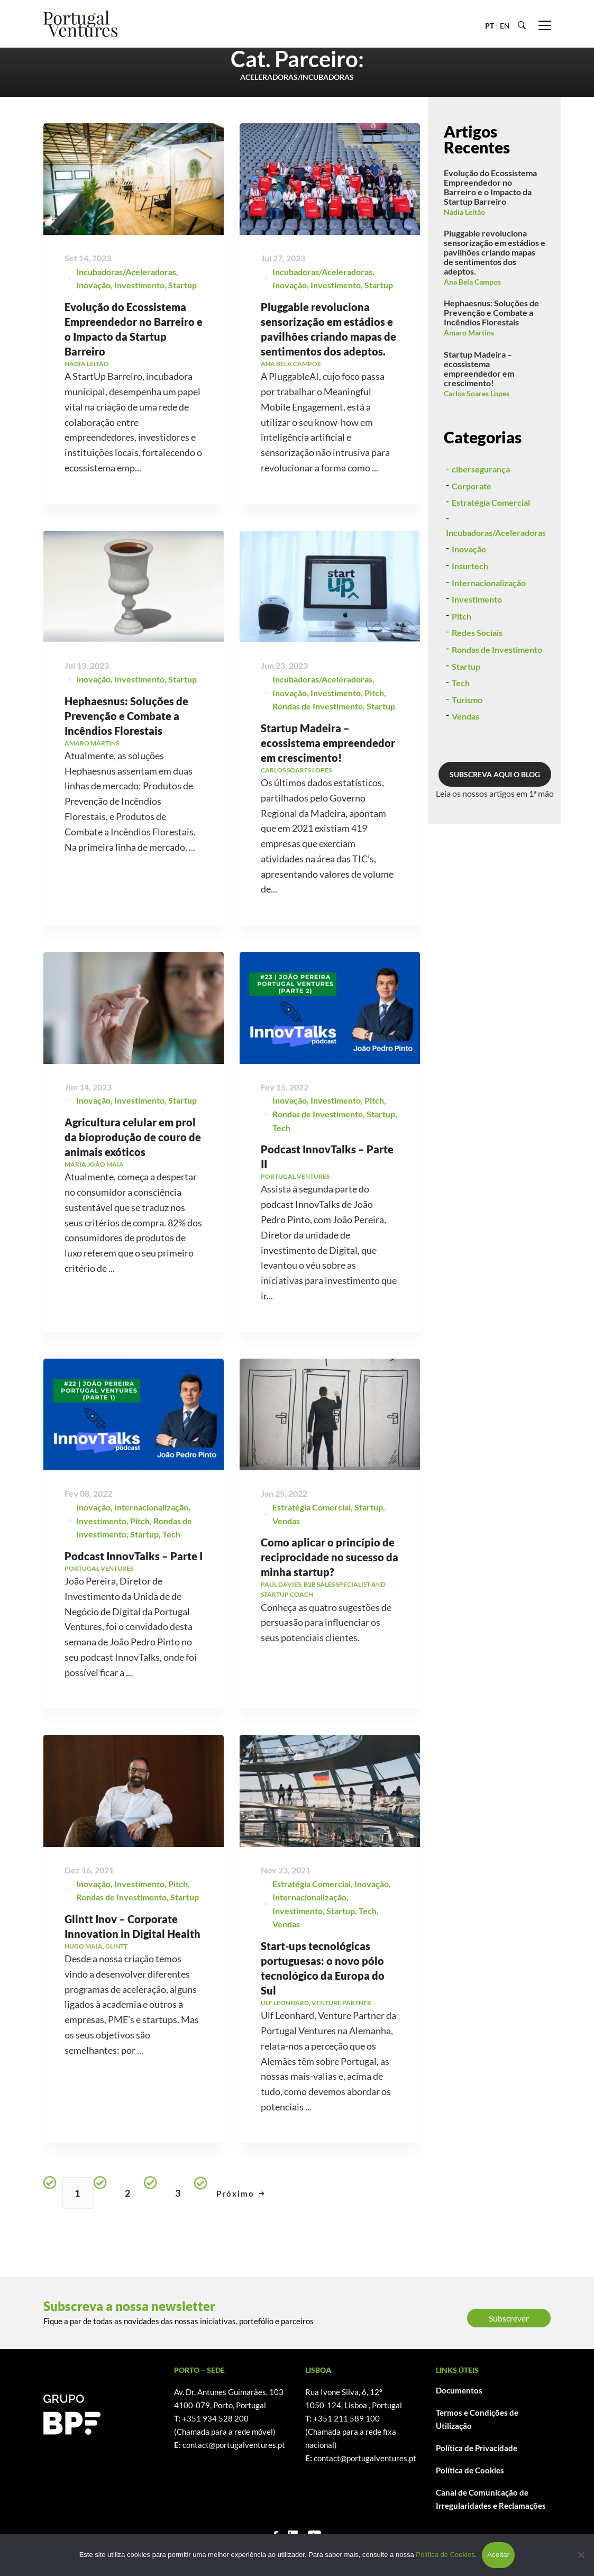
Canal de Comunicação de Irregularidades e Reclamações (491, 2499)
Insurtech (470, 616)
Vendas (465, 767)
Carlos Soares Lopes (476, 393)
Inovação (93, 288)
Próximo (240, 2193)
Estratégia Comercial (491, 553)
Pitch (461, 666)
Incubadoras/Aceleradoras (126, 274)
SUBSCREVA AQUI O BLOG (495, 824)
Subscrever (509, 2318)
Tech (461, 733)
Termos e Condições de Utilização (477, 2419)
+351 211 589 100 (346, 2418)
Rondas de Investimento (497, 700)
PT (489, 25)
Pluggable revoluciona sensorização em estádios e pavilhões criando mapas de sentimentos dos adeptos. (494, 252)
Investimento (139, 288)
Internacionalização (489, 633)
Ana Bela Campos (472, 281)
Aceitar (498, 2555)
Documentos (459, 2390)
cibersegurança (481, 519)
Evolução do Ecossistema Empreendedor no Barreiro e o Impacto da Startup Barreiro (490, 187)
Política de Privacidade (476, 2448)
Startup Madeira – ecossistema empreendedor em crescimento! (479, 368)
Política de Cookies (470, 2470)
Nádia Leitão (464, 211)
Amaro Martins (469, 332)
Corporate (471, 536)
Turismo (467, 750)
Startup (182, 288)
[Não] (580, 2555)
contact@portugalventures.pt (233, 2445)
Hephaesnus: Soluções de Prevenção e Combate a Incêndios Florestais (126, 758)
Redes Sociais (477, 683)
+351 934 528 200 (215, 2418)
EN (505, 25)
